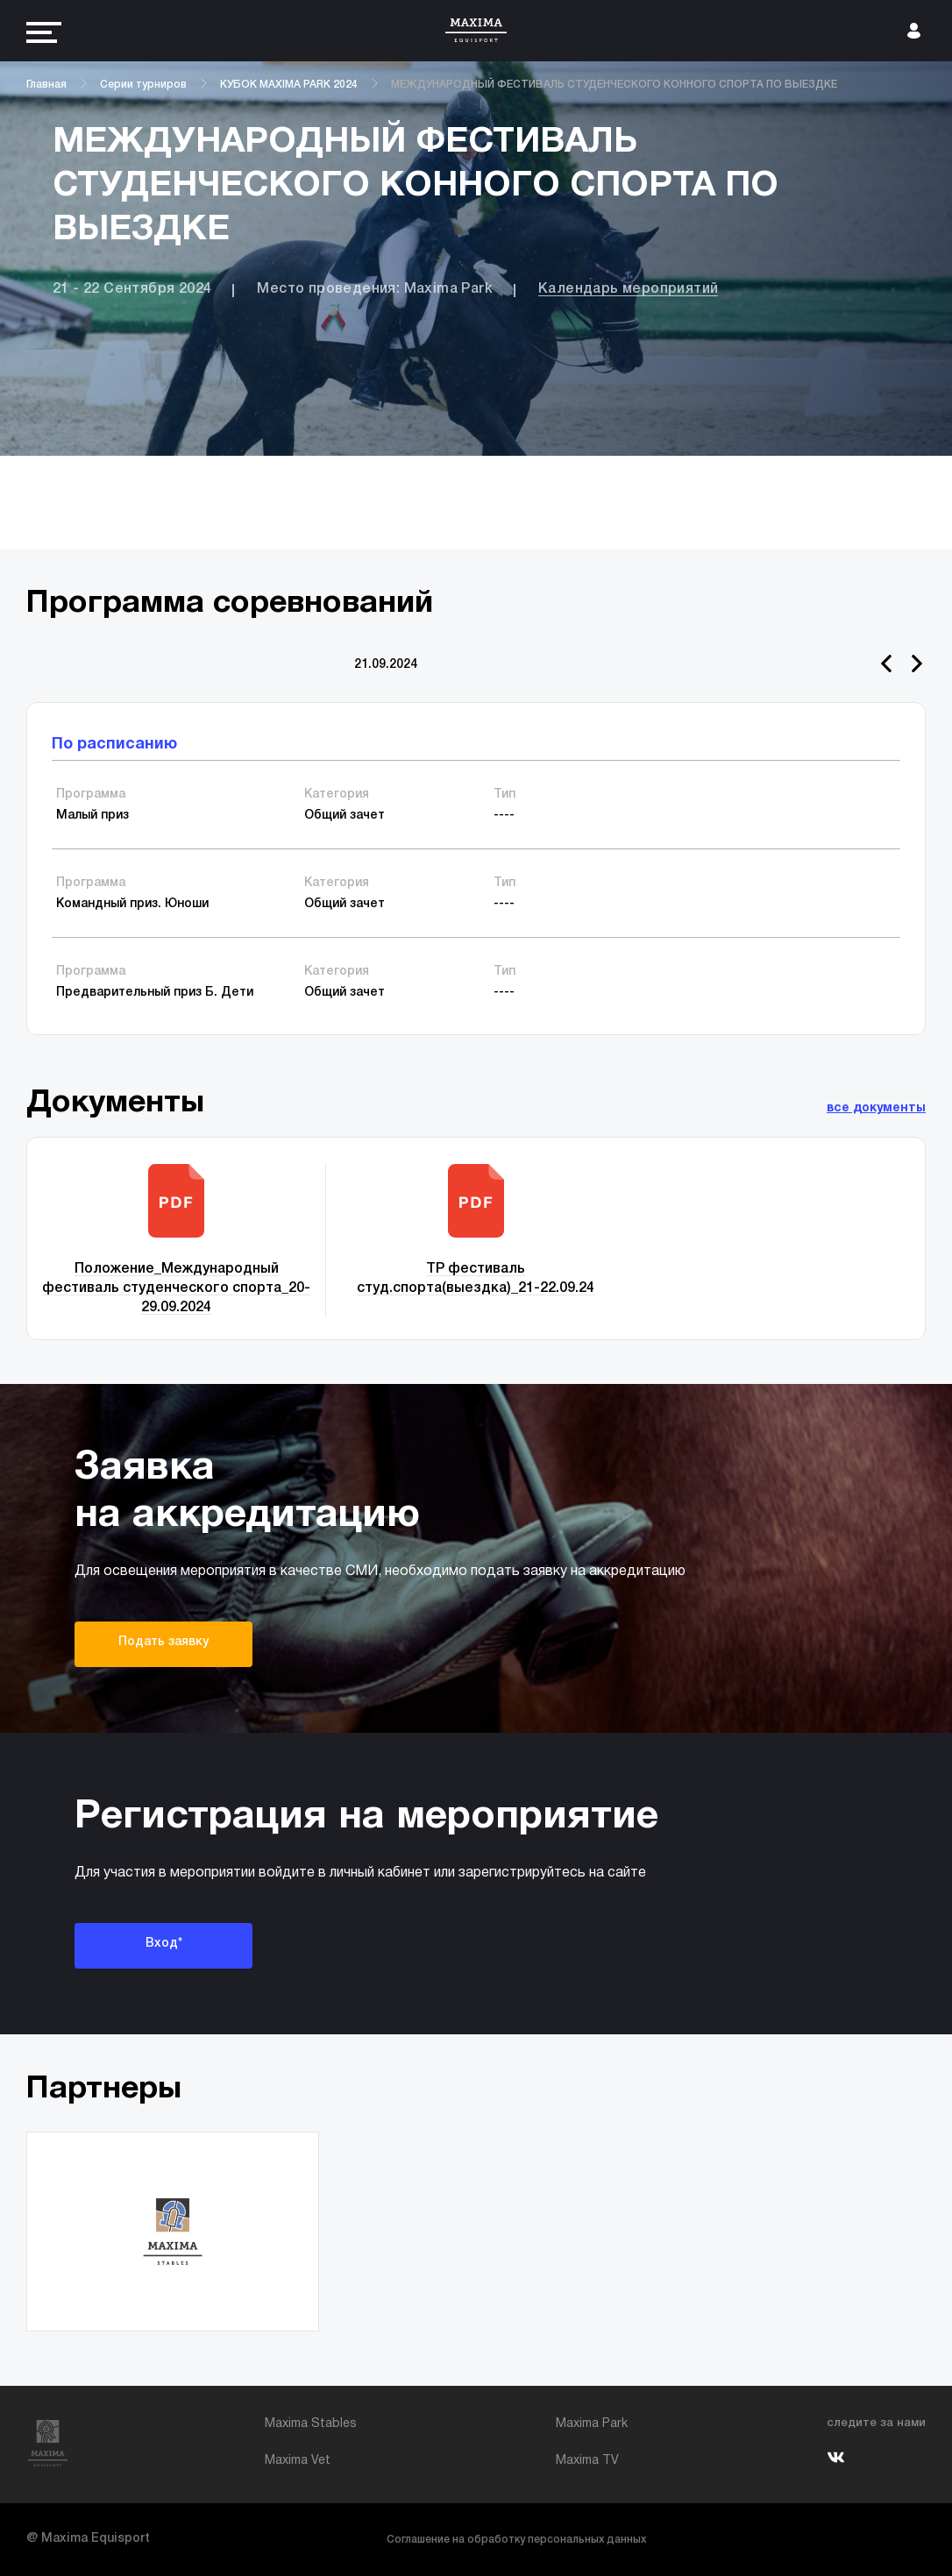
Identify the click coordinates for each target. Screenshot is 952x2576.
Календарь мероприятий (628, 289)
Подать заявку (163, 1642)
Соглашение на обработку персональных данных (516, 2539)
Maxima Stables (311, 2424)
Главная (46, 84)
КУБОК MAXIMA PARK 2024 (289, 84)
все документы (876, 1108)
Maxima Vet (297, 2460)
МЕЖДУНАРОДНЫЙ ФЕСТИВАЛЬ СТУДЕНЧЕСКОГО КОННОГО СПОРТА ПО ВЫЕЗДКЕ (614, 84)
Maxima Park (592, 2424)
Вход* (164, 1943)
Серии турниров (143, 84)
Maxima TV (587, 2460)
